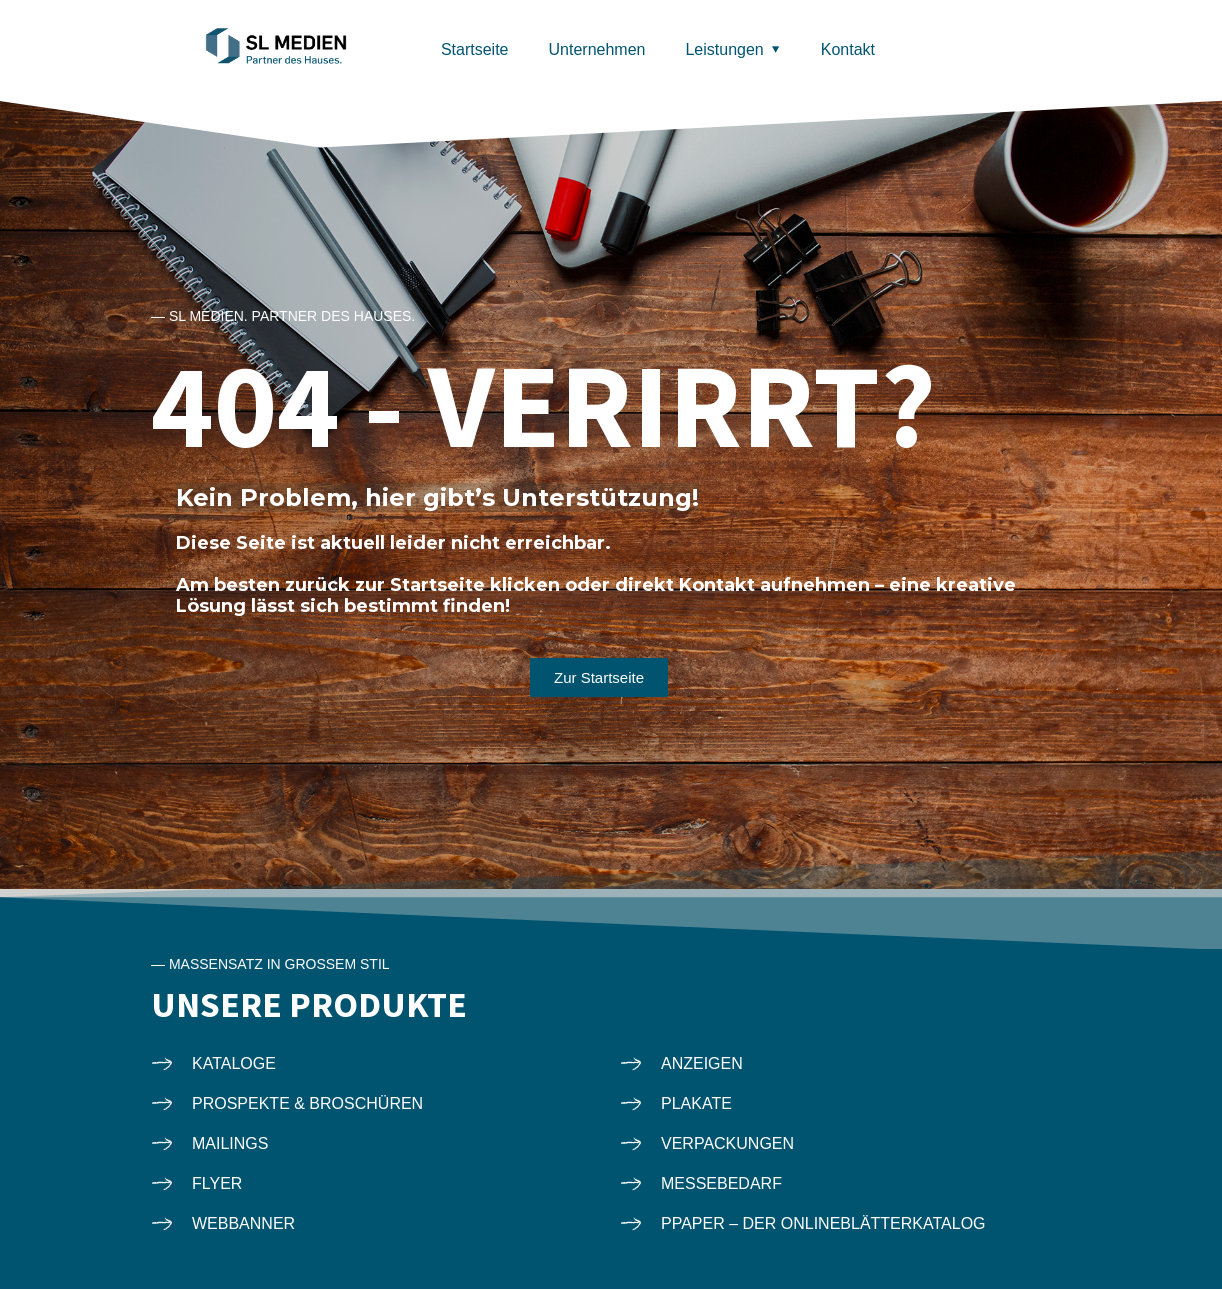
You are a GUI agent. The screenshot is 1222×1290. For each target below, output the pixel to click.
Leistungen (724, 49)
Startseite (475, 49)
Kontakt (848, 49)
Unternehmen (597, 49)
